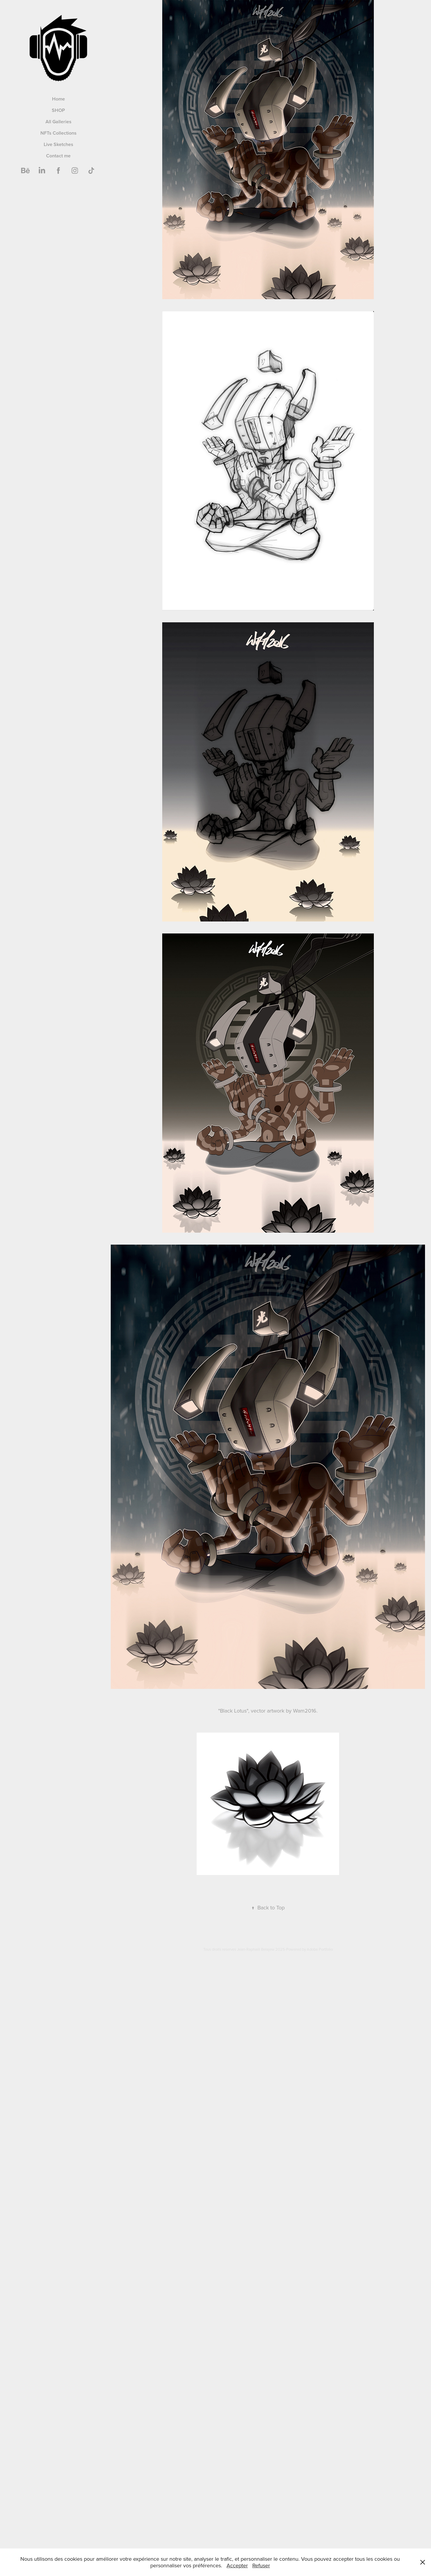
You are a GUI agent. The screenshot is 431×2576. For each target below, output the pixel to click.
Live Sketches (58, 144)
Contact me (58, 155)
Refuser (261, 2565)
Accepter (237, 2565)
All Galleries (58, 121)
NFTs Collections (58, 133)
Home (58, 98)
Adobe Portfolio (320, 1949)
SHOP (58, 110)
